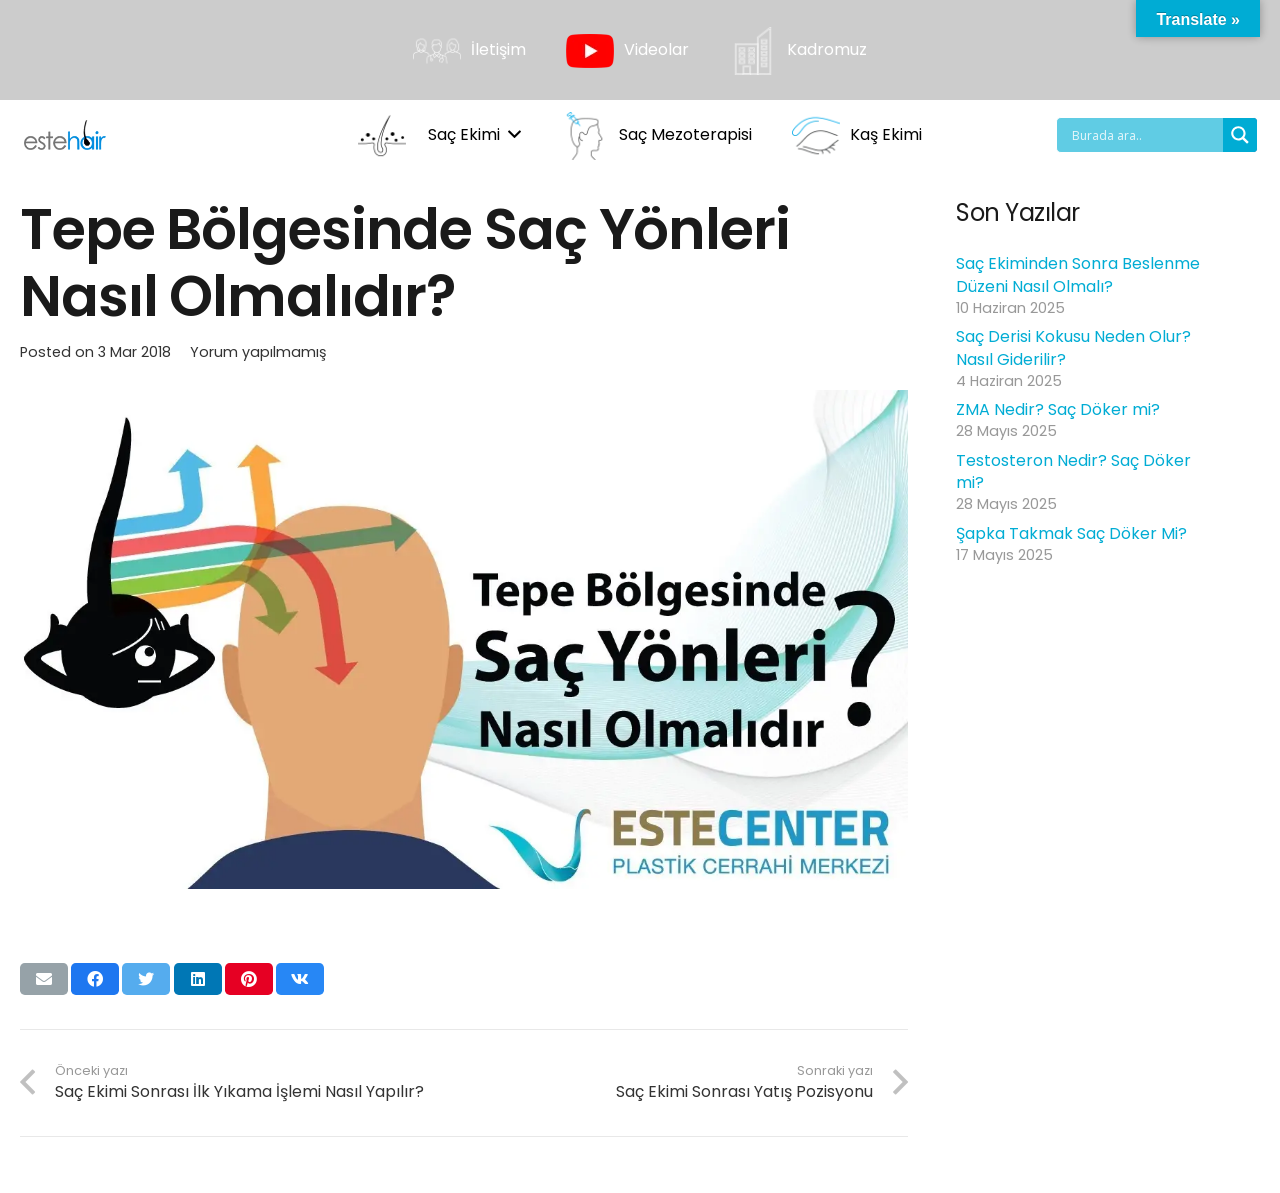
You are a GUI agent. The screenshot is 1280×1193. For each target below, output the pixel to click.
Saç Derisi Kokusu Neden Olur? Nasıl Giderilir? (1073, 347)
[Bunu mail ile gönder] (44, 979)
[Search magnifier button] (1240, 135)
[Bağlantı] (65, 135)
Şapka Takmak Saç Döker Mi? (1071, 533)
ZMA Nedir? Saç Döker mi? (1058, 409)
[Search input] (1145, 135)
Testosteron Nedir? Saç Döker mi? (1073, 471)
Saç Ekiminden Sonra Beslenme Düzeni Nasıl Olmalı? (1078, 274)
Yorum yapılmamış (258, 352)
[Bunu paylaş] (95, 979)
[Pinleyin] (249, 979)
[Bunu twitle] (146, 979)
